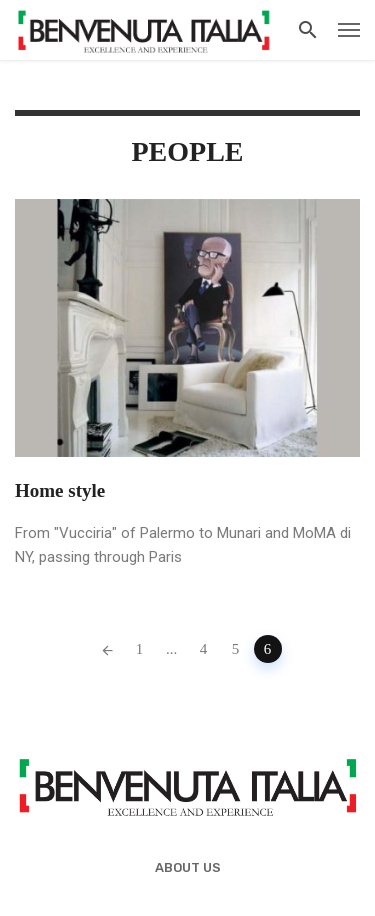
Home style (60, 490)
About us (188, 867)
